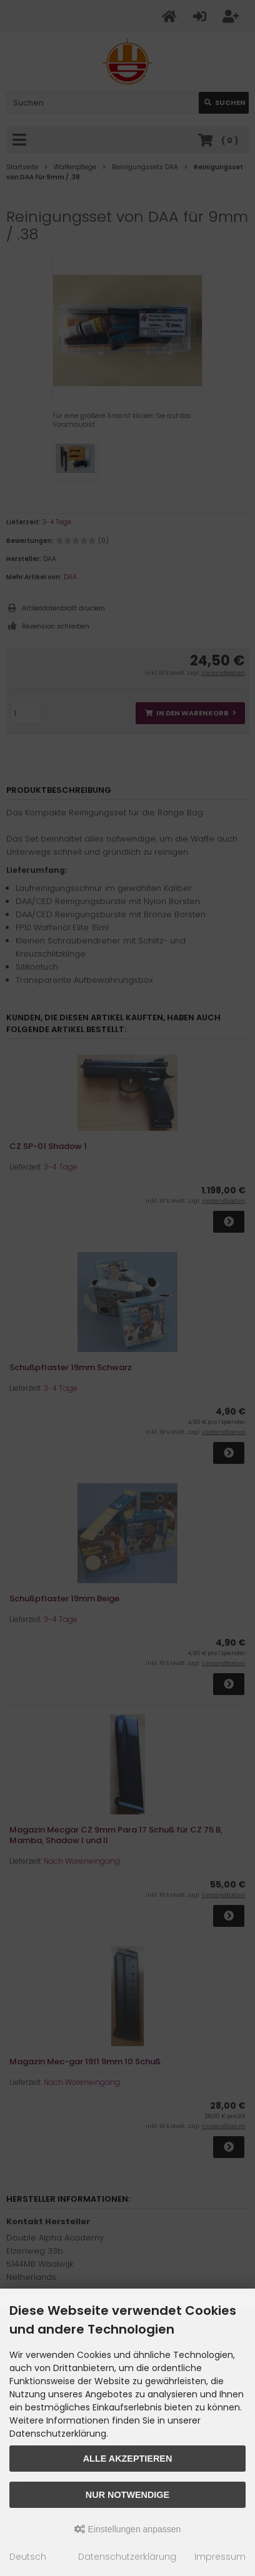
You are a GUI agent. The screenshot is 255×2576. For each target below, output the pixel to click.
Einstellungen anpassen (127, 2529)
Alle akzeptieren (127, 2459)
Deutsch (27, 2556)
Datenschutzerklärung (127, 2556)
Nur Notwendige (127, 2495)
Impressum (220, 2556)
